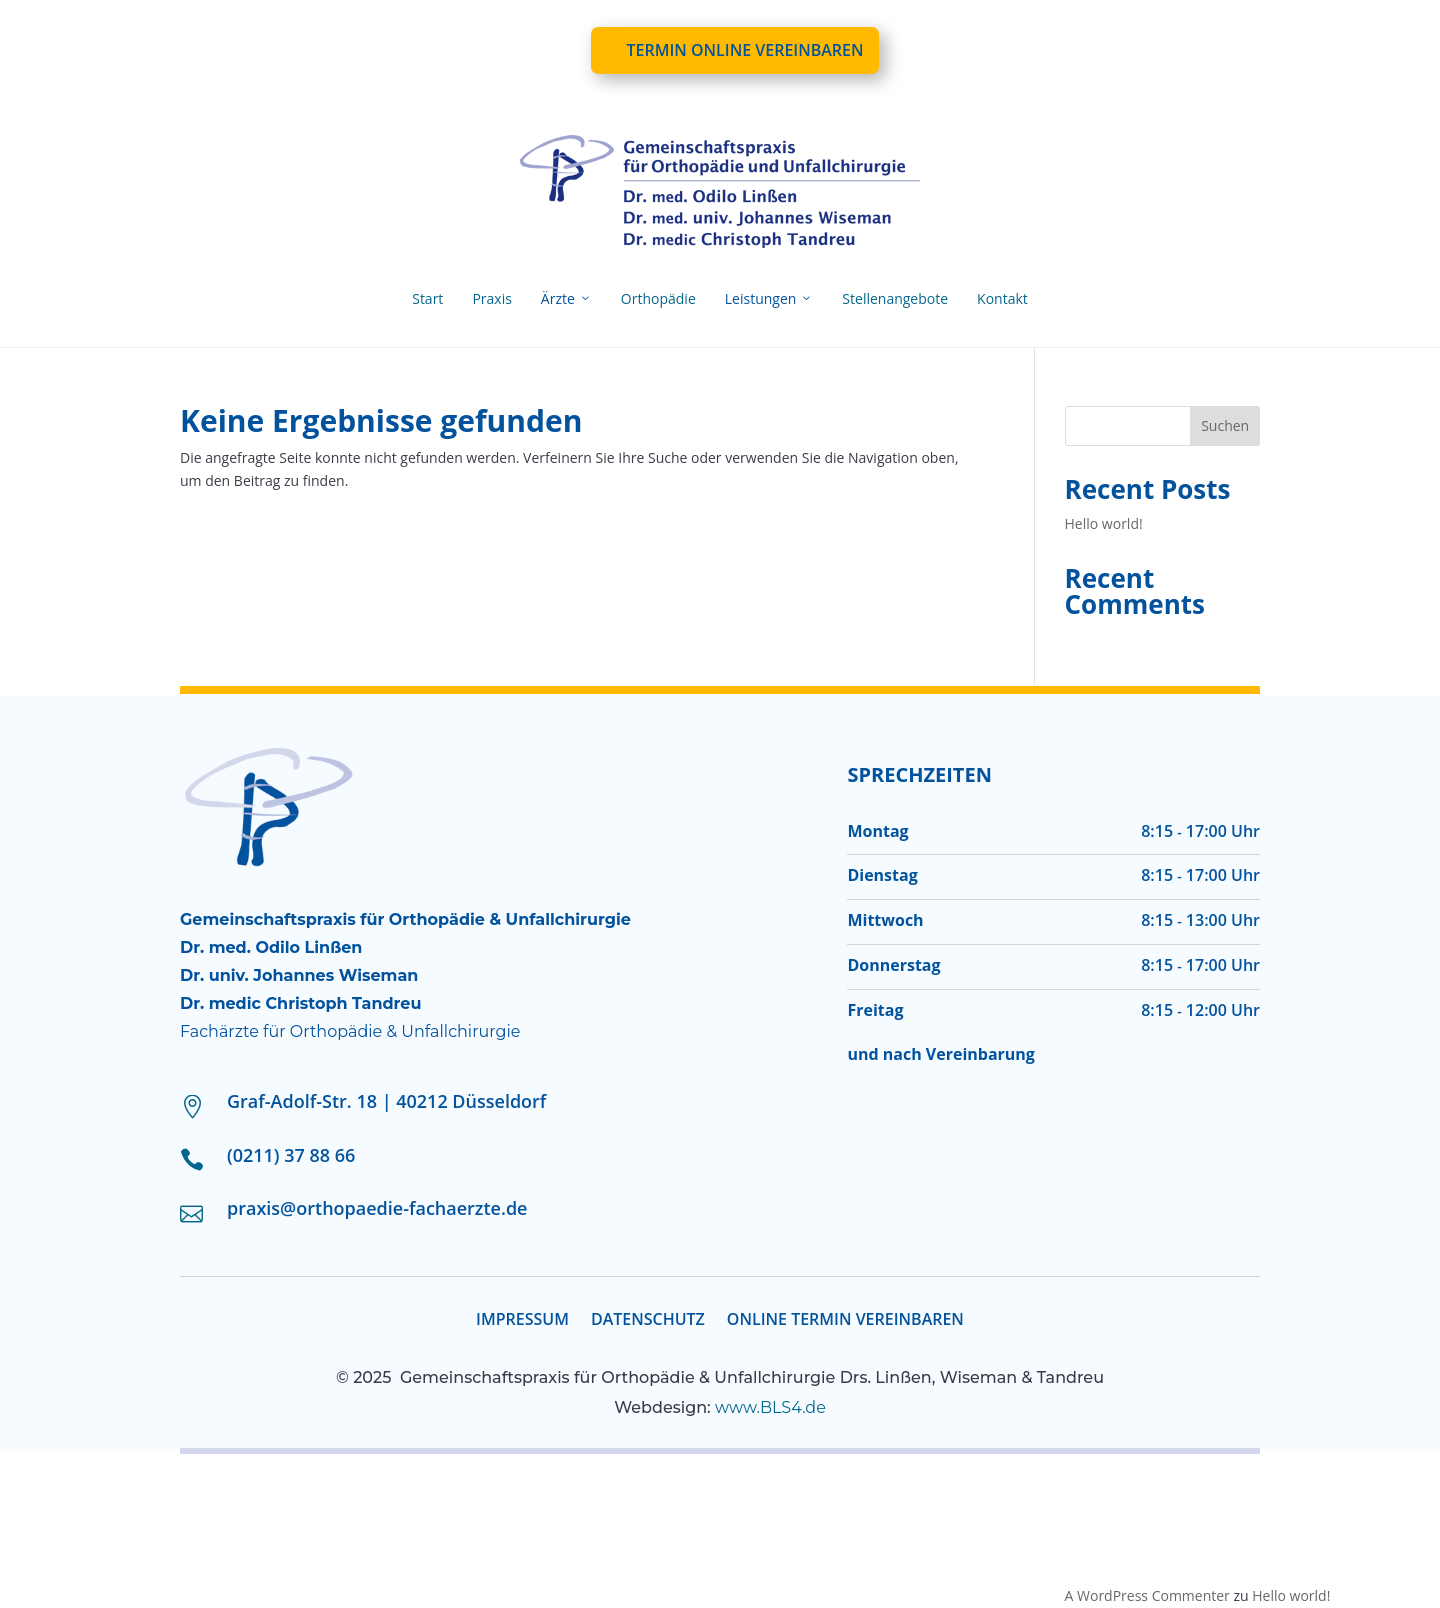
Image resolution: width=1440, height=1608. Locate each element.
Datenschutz (648, 1321)
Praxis (491, 298)
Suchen (1225, 425)
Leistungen (769, 298)
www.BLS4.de (770, 1407)
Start (427, 298)
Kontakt (1002, 298)
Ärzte (566, 298)
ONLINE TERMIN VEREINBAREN (845, 1321)
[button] (44, 1564)
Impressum (522, 1321)
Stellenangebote (895, 298)
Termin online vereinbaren (744, 50)
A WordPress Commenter (1147, 1595)
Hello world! (1104, 523)
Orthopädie (658, 298)
